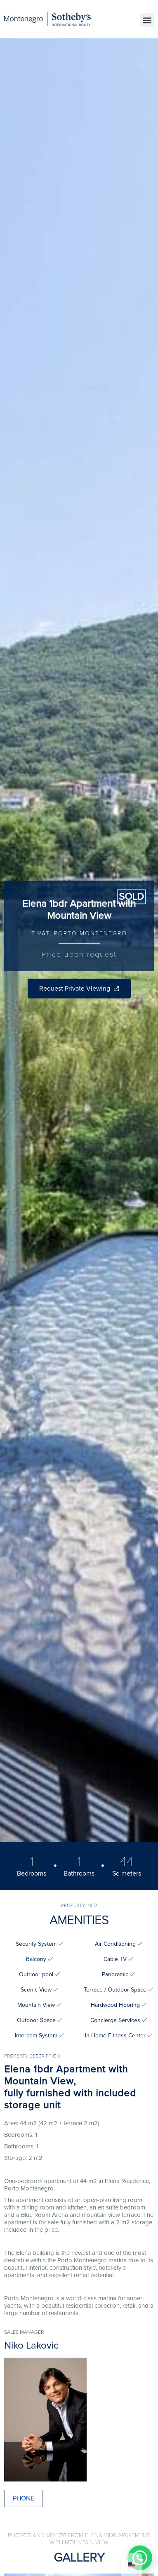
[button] (147, 20)
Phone (23, 2498)
